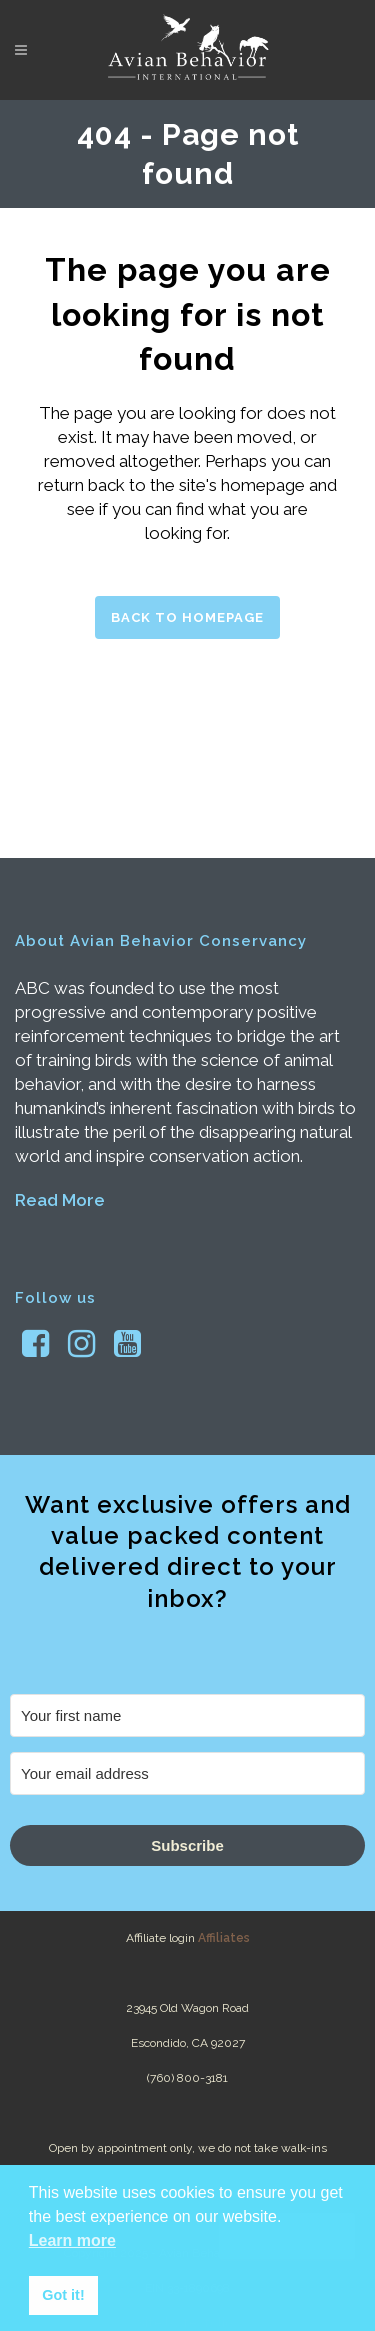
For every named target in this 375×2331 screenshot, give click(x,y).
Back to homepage (187, 617)
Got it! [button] (63, 2295)
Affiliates (224, 1938)
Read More (60, 1200)
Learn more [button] (72, 2240)
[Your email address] (187, 1773)
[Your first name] (187, 1715)
